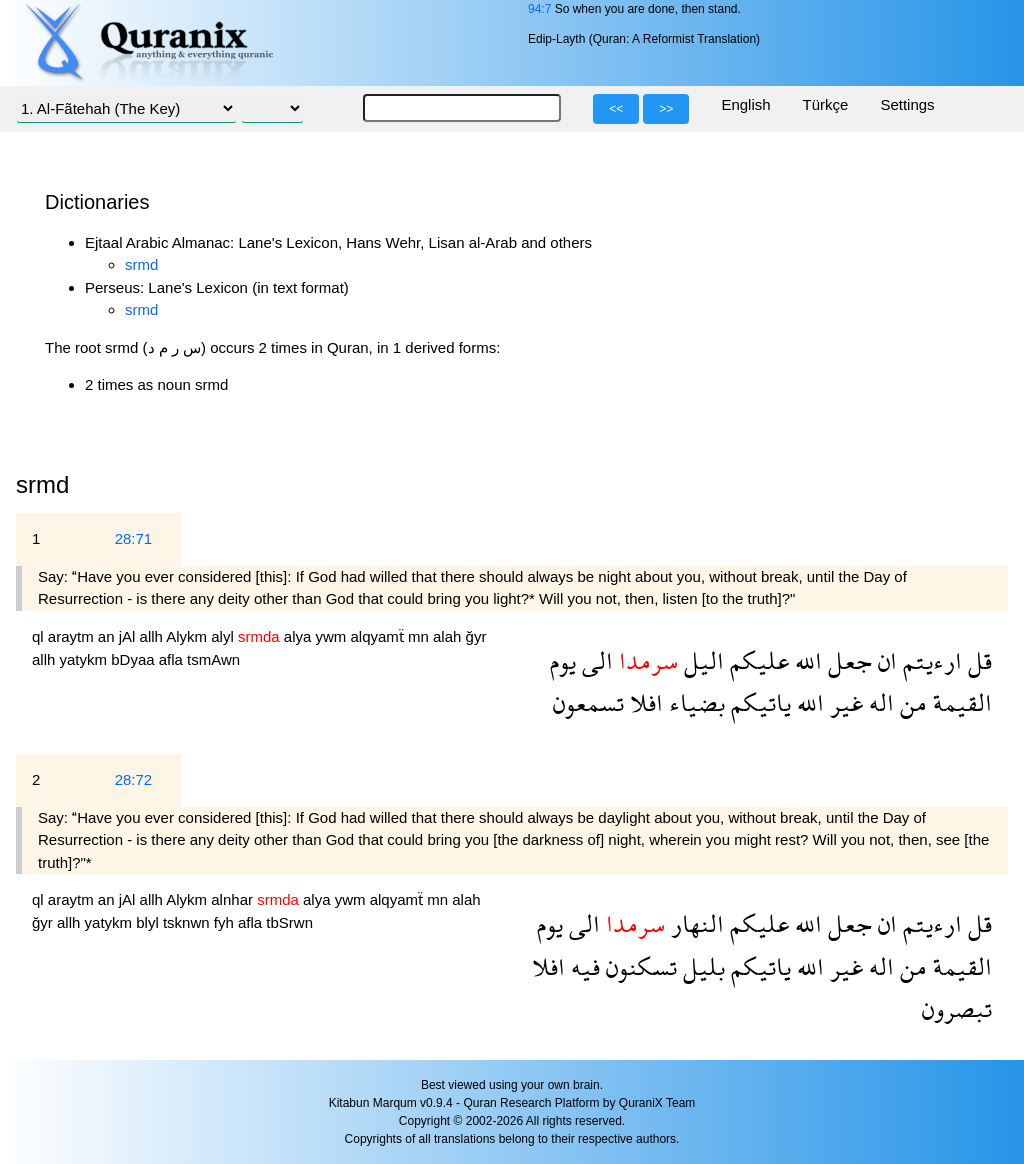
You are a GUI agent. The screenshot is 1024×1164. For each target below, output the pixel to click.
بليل (701, 966)
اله (878, 702)
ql (40, 636)
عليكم (756, 660)
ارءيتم (929, 660)
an (108, 636)
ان (884, 660)
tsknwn (188, 922)
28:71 (134, 538)
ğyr (476, 636)
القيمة (959, 702)
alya (300, 636)
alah (449, 636)
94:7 (539, 9)
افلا (643, 702)
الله (805, 660)
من (910, 702)
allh (153, 636)
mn (420, 636)
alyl (224, 636)
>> (666, 109)
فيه (582, 966)
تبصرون (957, 1008)
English (745, 104)
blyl (149, 922)
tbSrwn (289, 922)
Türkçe (826, 104)
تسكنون (638, 966)
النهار (694, 923)
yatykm (86, 659)
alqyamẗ (379, 636)
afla (173, 659)
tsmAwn (213, 659)
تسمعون (588, 702)
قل (977, 660)
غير (843, 702)
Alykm (188, 636)
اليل (701, 660)
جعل (847, 660)
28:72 (134, 779)
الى (594, 660)
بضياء (694, 702)
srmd (141, 264)
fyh (226, 922)
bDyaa (135, 659)
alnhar (234, 899)
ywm (332, 636)
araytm (73, 636)
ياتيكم (758, 702)
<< (616, 109)
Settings (907, 104)
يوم (563, 660)
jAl (129, 636)
